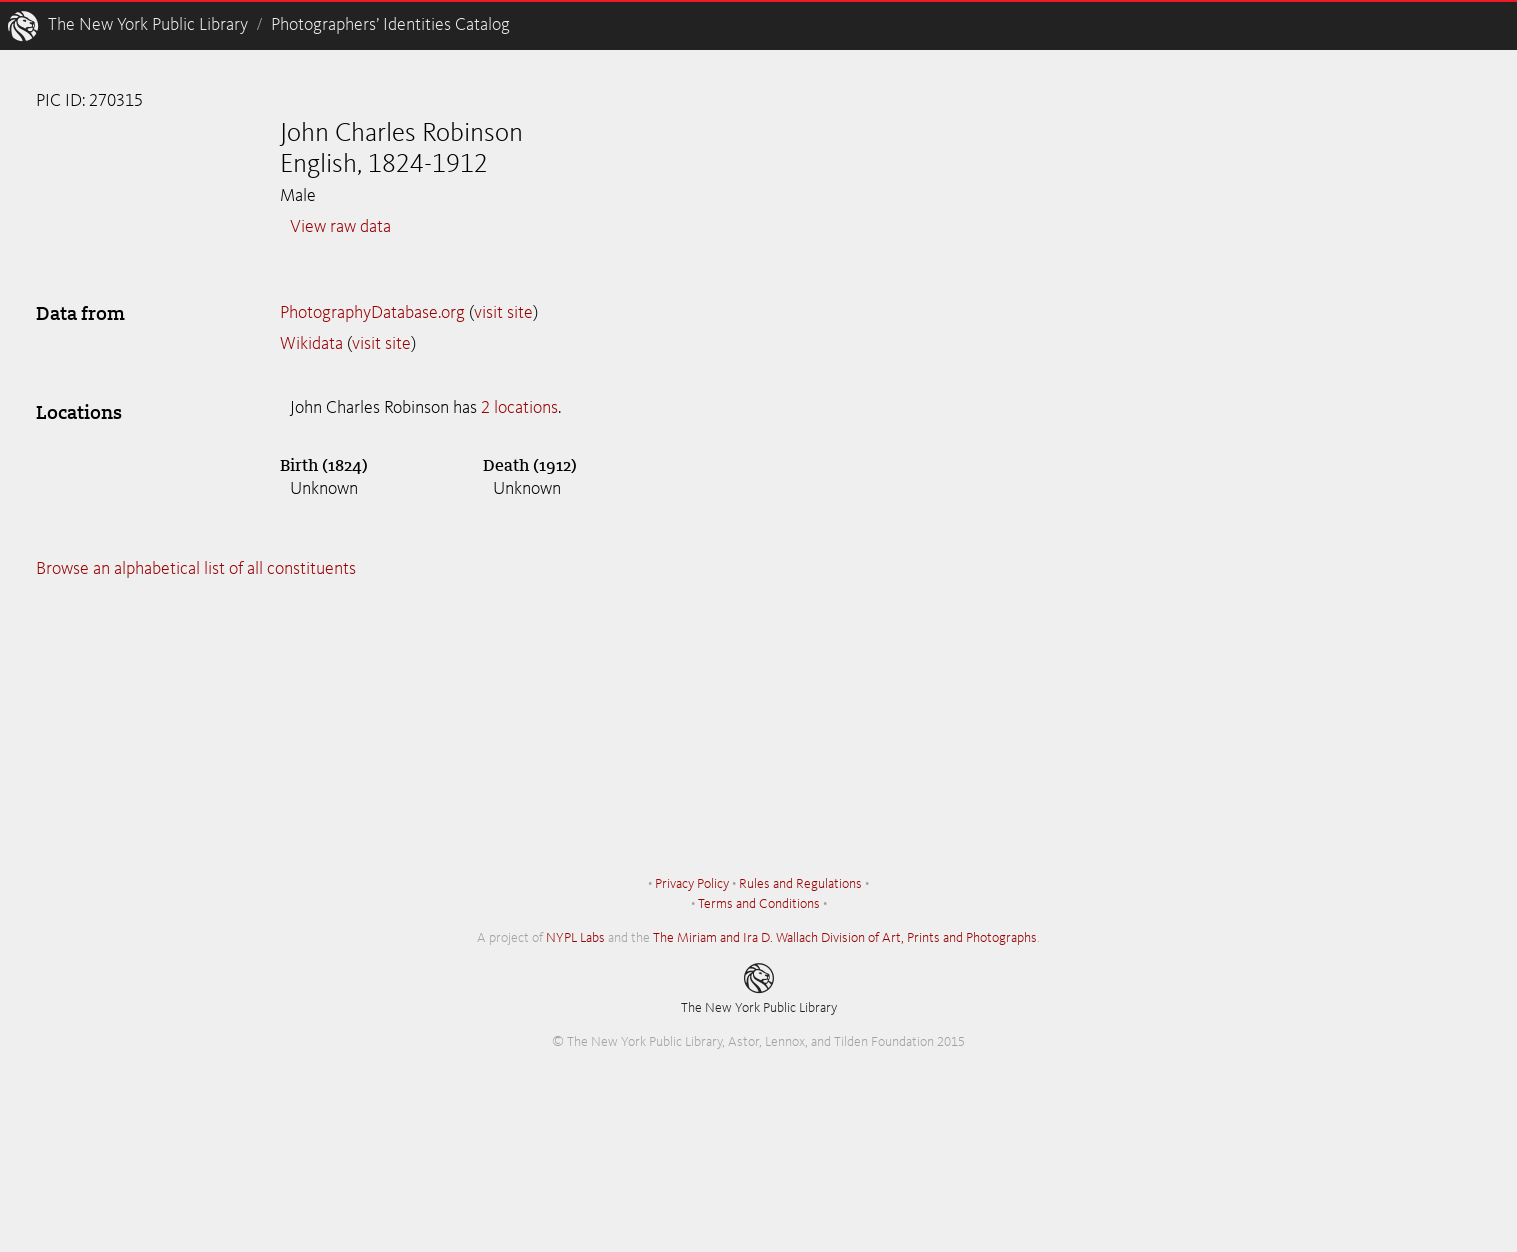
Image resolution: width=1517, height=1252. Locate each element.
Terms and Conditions (759, 904)
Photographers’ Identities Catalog (390, 25)
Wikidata (311, 344)
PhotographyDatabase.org (372, 313)
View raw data (340, 227)
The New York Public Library (148, 25)
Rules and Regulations (800, 884)
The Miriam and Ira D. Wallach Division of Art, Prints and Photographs (845, 938)
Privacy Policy (692, 884)
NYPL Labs (575, 938)
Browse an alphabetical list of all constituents (196, 569)
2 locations (519, 408)
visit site (503, 313)
